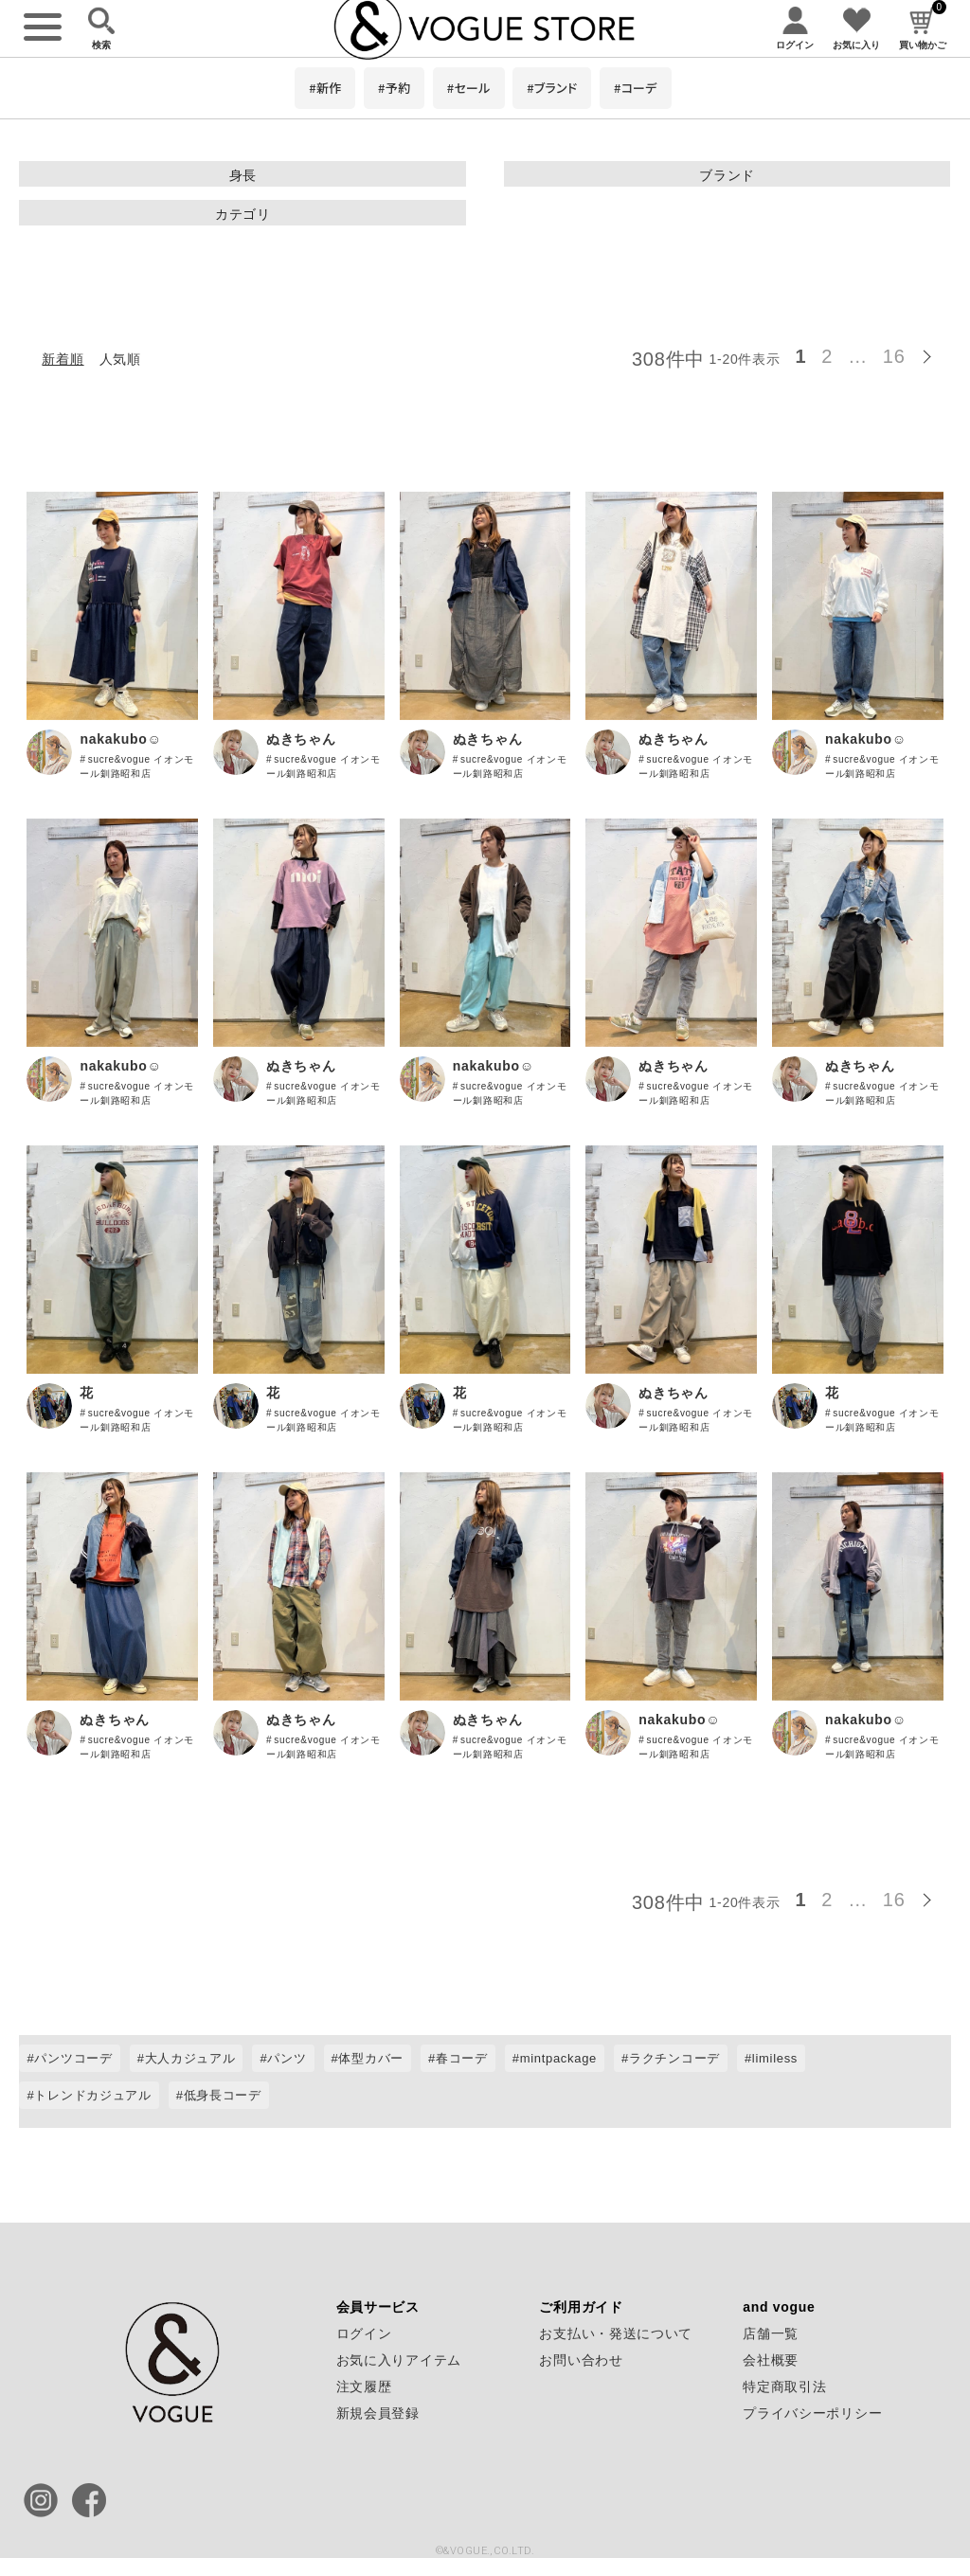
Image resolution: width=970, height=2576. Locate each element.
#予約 (394, 88)
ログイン (364, 2333)
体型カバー (371, 2058)
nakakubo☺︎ (120, 739)
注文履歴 (364, 2386)
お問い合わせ (580, 2360)
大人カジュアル (190, 2058)
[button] (932, 353)
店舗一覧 (771, 2333)
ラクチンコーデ (674, 2058)
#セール (469, 88)
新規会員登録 (378, 2413)
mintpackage (558, 2058)
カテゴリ (243, 214)
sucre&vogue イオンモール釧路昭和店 (137, 766)
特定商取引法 (784, 2386)
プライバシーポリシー (812, 2413)
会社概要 (771, 2360)
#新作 (325, 88)
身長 (243, 175)
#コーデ (635, 88)
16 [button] (894, 356)
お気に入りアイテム (398, 2360)
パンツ (286, 2058)
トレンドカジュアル (92, 2095)
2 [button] (827, 356)
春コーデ (462, 2058)
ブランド (727, 175)
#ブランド (552, 88)
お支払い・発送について (615, 2333)
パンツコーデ (73, 2058)
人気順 (120, 359)
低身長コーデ (222, 2095)
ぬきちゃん (301, 739)
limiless (775, 2058)
